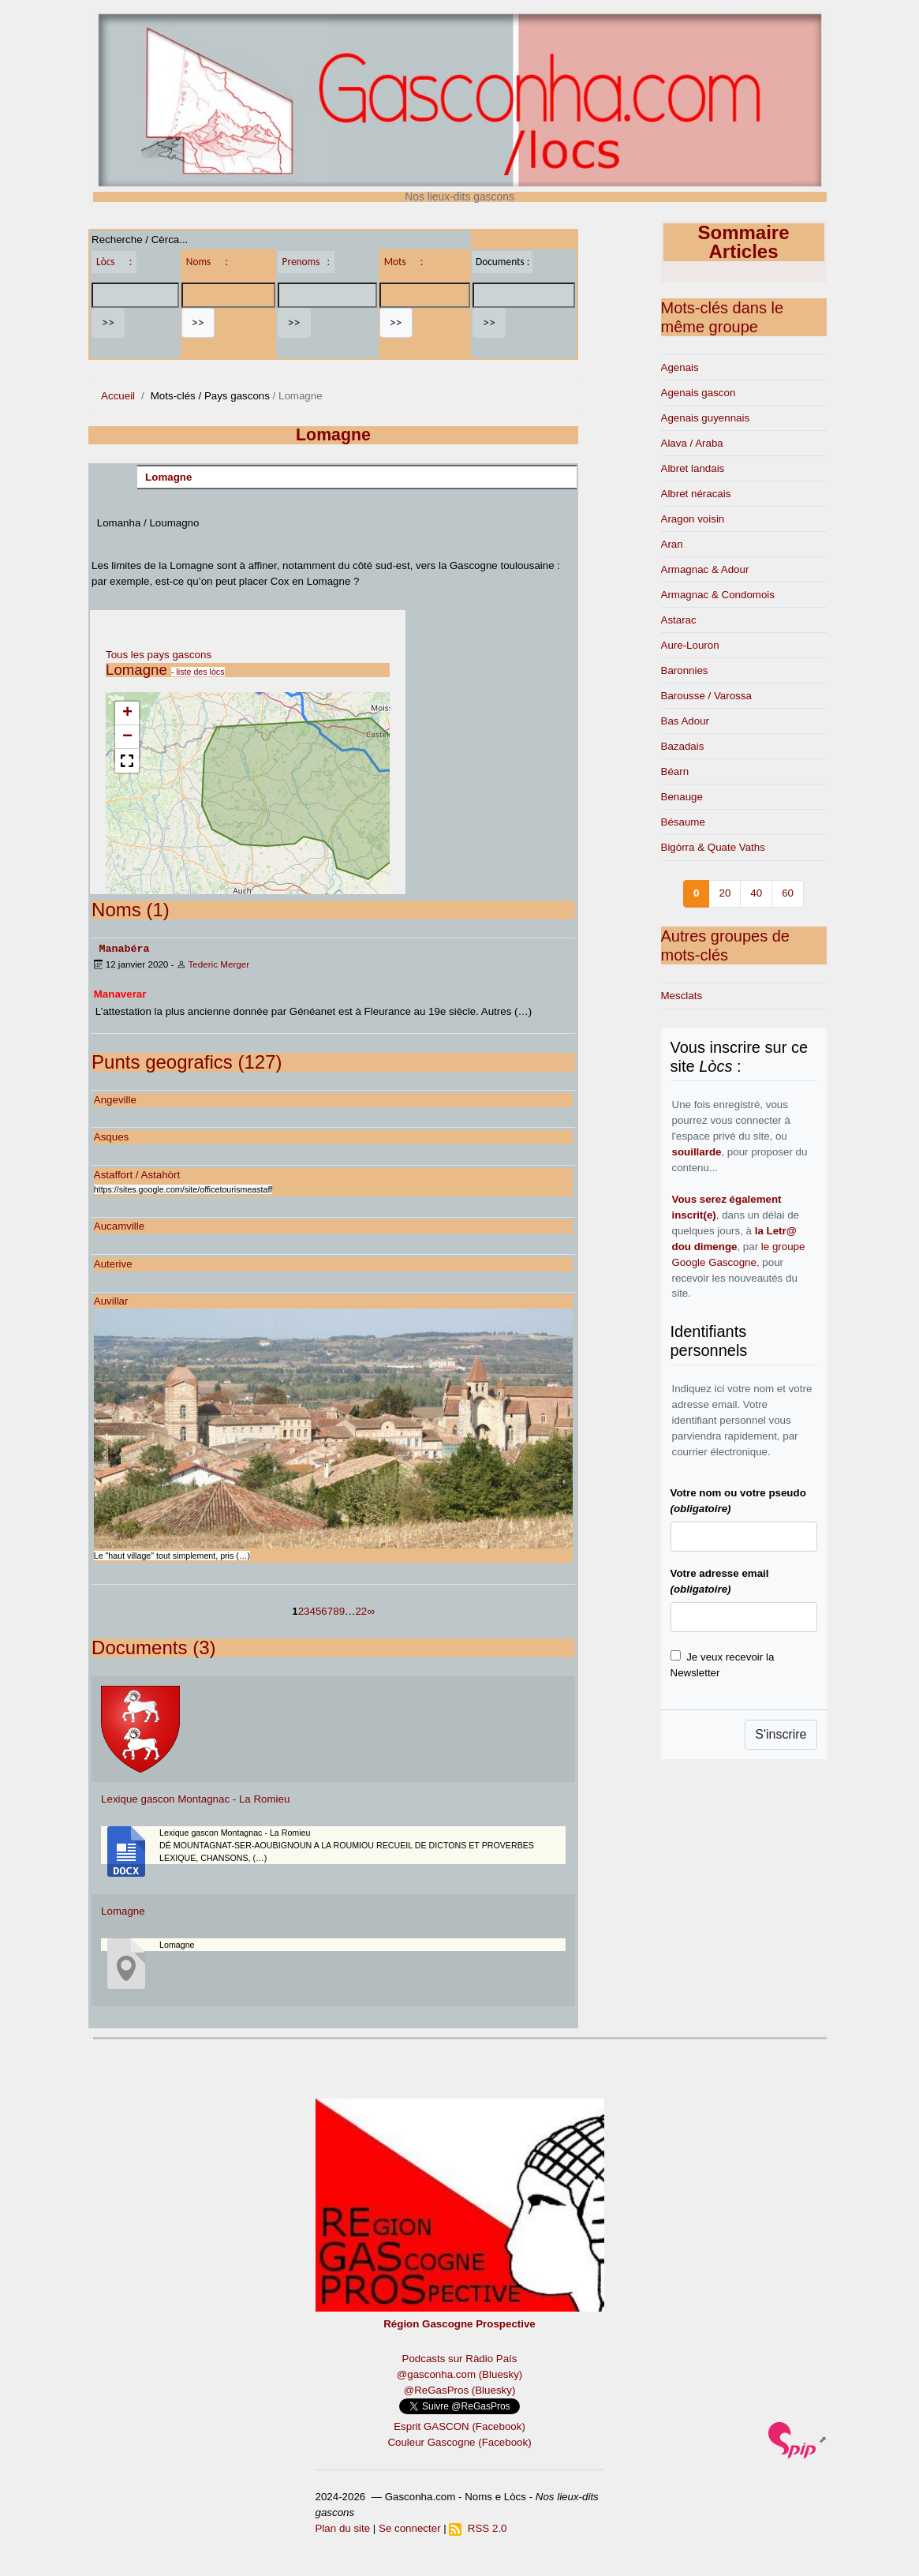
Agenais (680, 367)
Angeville (115, 1099)
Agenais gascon (698, 393)
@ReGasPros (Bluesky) (460, 2389)
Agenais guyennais (705, 418)
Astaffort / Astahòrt (137, 1174)
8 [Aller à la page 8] (335, 1610)
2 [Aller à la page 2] (301, 1610)
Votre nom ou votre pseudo (738, 1501)
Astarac (679, 620)
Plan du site (343, 2527)
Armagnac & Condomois (718, 595)
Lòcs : (114, 261)
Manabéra (124, 948)
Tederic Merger (218, 963)
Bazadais (682, 746)
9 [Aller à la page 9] (342, 1610)
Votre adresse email (720, 1581)
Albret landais (693, 468)
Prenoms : (306, 261)
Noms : (207, 261)
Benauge (682, 797)
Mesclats (682, 996)
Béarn (675, 771)
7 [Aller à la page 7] (330, 1610)
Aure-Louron (690, 645)
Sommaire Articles (743, 242)
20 (724, 893)
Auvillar (111, 1300)
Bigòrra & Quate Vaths (713, 847)
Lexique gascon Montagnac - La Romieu (195, 1798)
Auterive (113, 1263)
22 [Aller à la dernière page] (361, 1610)
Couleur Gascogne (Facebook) (459, 2441)
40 (756, 893)
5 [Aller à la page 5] (318, 1610)
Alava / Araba (692, 443)
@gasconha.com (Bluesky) (459, 2373)
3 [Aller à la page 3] (306, 1610)
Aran (672, 544)
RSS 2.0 (477, 2527)
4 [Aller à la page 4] (313, 1610)
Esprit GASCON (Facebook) (459, 2426)
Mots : (404, 261)
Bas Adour (685, 721)
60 (788, 893)
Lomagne (168, 477)
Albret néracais (696, 494)
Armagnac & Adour (705, 569)
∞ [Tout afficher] (371, 1610)
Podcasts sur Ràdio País (459, 2358)
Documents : (502, 261)
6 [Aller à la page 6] (324, 1610)
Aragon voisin (693, 519)
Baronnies (684, 670)
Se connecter (410, 2527)
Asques (111, 1136)
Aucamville (119, 1225)
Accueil (118, 396)
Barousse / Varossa (706, 696)
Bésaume (683, 822)
